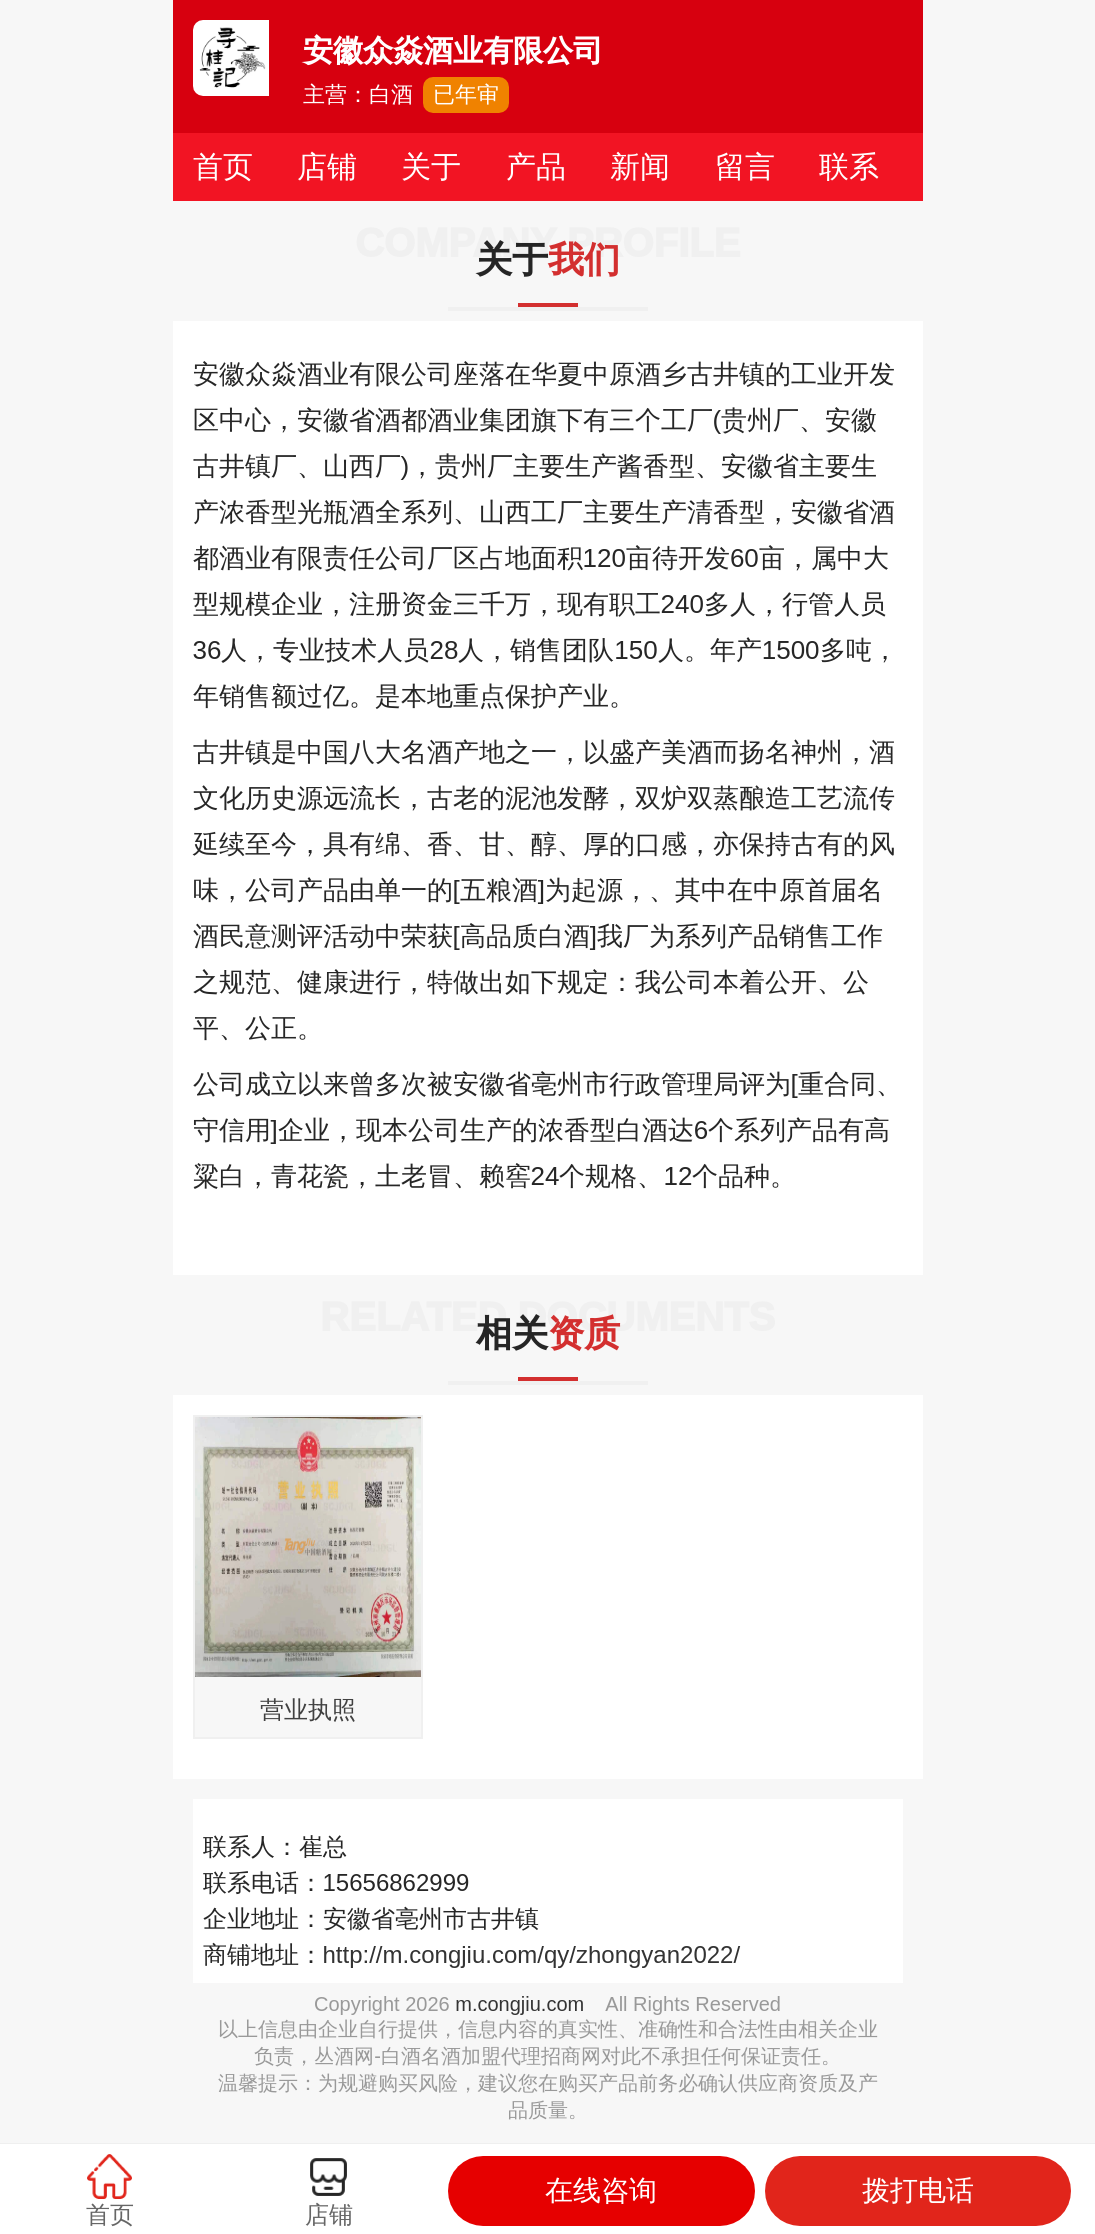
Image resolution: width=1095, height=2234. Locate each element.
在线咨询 (601, 2190)
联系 (849, 166)
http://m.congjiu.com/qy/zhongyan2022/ (532, 1954)
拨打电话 (918, 2190)
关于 (431, 166)
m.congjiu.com (519, 2004)
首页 (223, 166)
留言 (745, 166)
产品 (536, 166)
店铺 (327, 166)
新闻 (640, 166)
